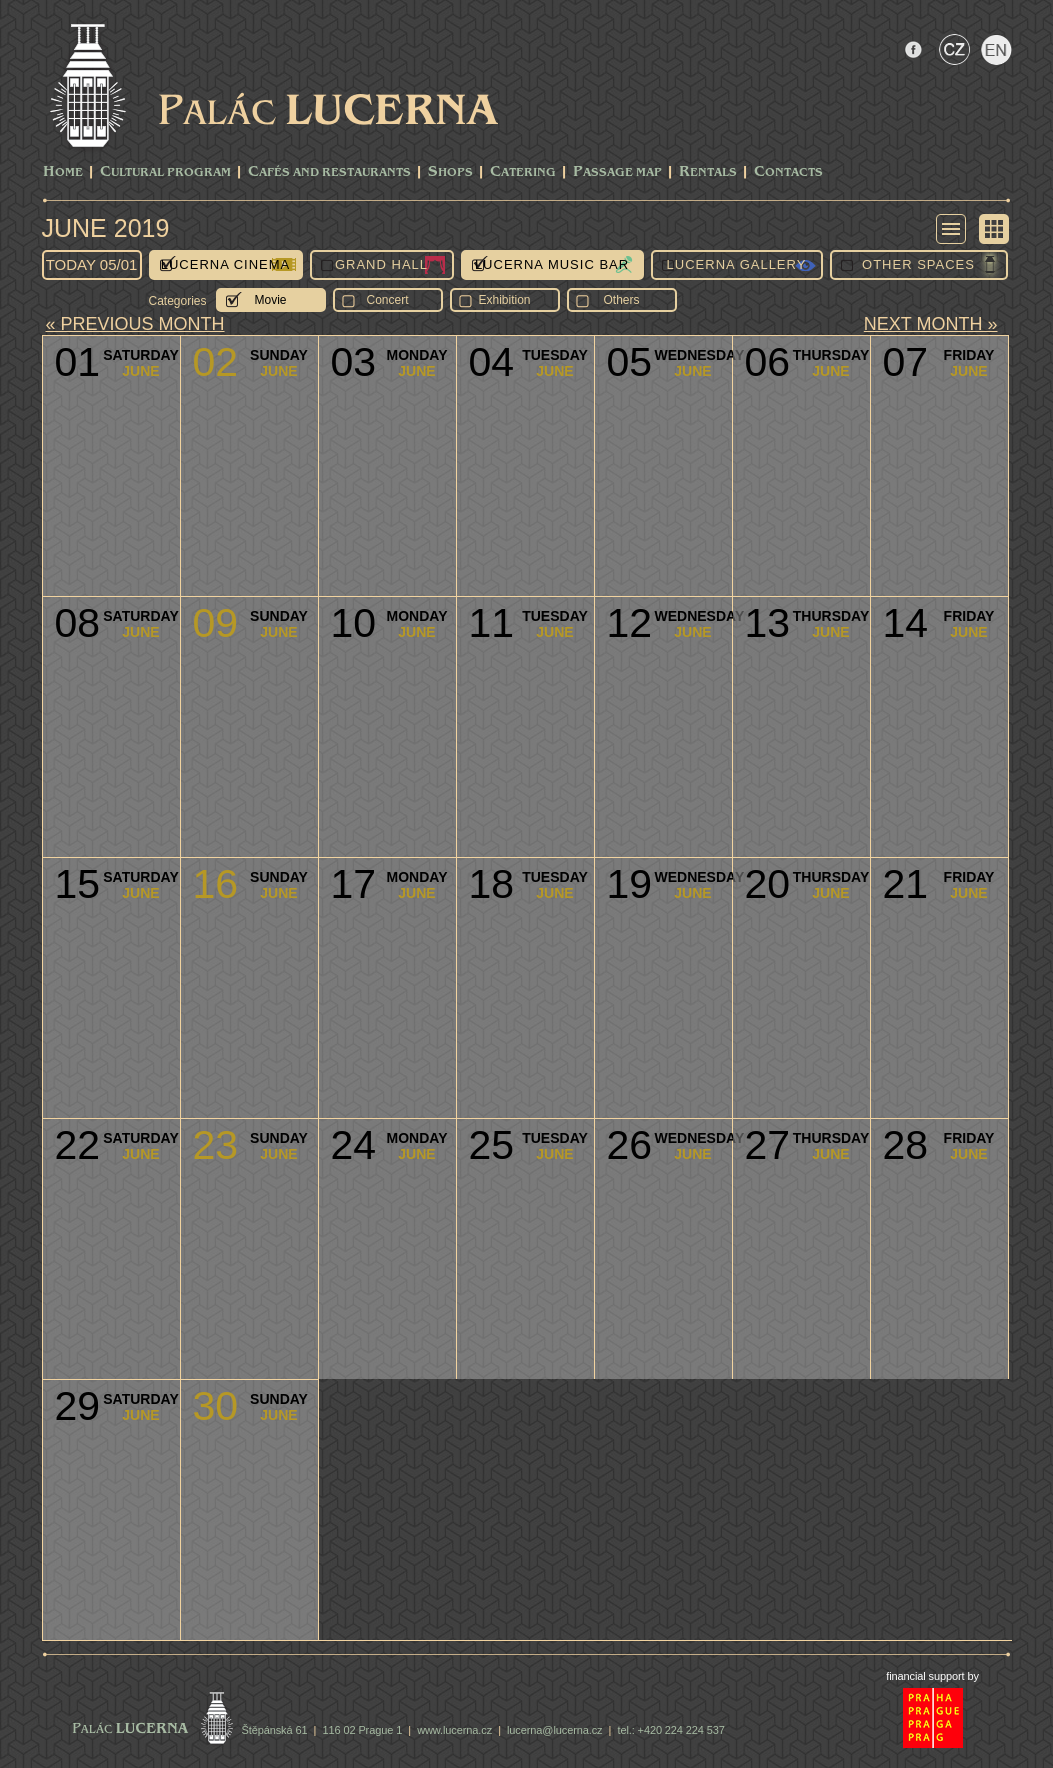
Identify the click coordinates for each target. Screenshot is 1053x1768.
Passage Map (617, 172)
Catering (523, 172)
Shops (450, 172)
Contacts (788, 172)
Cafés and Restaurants (329, 172)
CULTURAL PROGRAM (165, 172)
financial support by (932, 1676)
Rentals (708, 172)
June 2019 (106, 228)
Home (63, 172)
